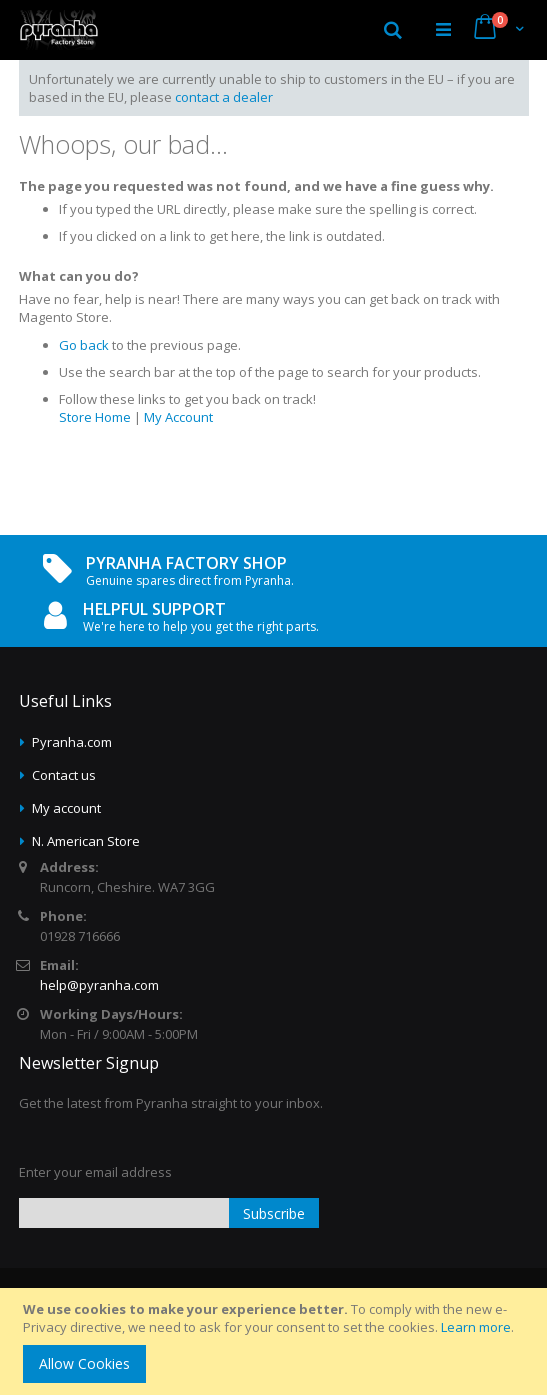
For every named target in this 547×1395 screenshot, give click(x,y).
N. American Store (86, 841)
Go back (84, 345)
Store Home (95, 417)
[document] (276, 1341)
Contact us (64, 775)
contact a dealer (224, 97)
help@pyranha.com (99, 985)
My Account (178, 417)
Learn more (476, 1327)
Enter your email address (95, 1172)
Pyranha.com (72, 742)
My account (66, 808)
